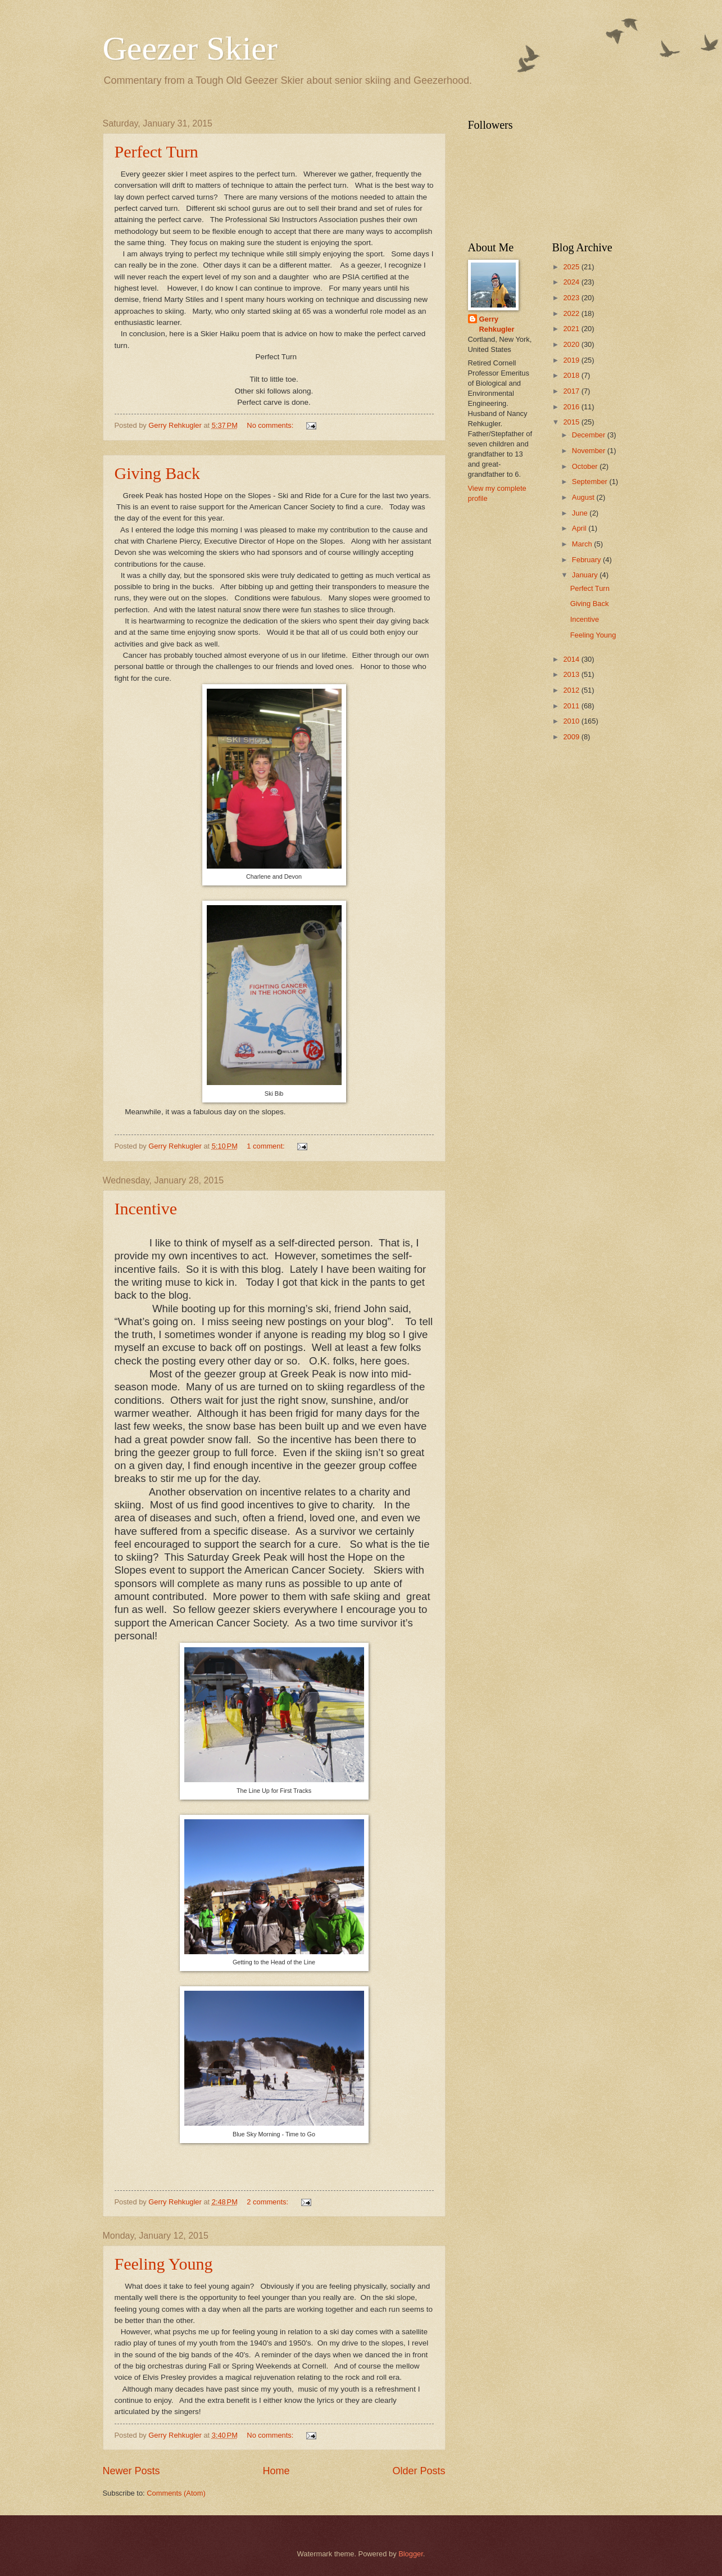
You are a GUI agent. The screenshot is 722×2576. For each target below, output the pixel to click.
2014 (572, 659)
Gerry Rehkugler (497, 324)
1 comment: (267, 1146)
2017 (572, 391)
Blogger (410, 2554)
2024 (572, 282)
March (583, 544)
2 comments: (268, 2202)
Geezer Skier (190, 48)
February (587, 559)
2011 (572, 706)
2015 (572, 422)
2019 (572, 360)
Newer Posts (131, 2470)
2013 (572, 674)
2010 (572, 721)
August (584, 497)
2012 (572, 690)
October (586, 466)
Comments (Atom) (176, 2493)
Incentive (146, 1208)
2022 (572, 313)
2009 (572, 737)
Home (275, 2470)
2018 (572, 375)
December (589, 435)
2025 (572, 267)
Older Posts (418, 2470)
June (581, 513)
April (580, 528)
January (586, 575)
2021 (572, 328)
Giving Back (157, 473)
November (589, 450)
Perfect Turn (156, 151)
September (591, 481)
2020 (572, 344)
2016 (572, 407)
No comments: (271, 425)
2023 (572, 297)
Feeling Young (164, 2263)
